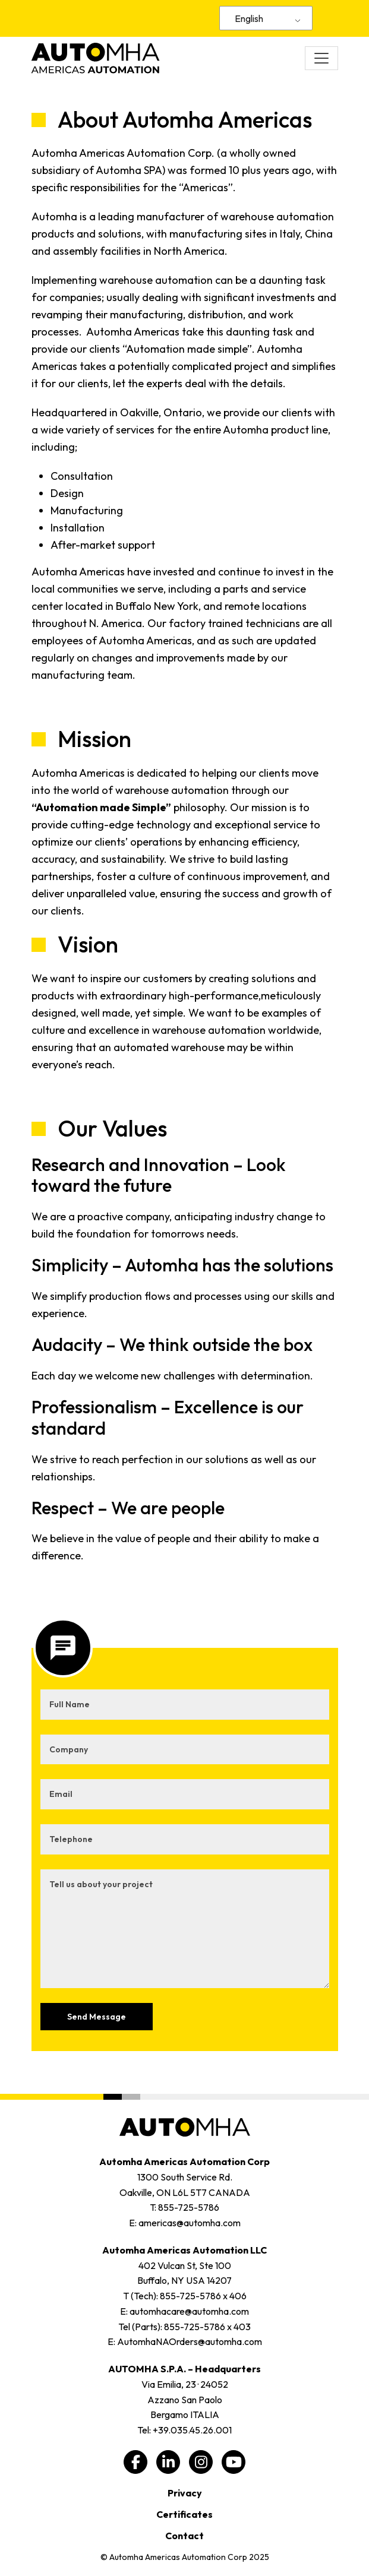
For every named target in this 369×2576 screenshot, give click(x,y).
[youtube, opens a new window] (233, 2462)
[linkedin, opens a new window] (168, 2462)
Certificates (184, 2514)
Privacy (185, 2493)
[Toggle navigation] (321, 58)
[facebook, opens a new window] (135, 2462)
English (249, 18)
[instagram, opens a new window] (201, 2462)
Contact (184, 2536)
